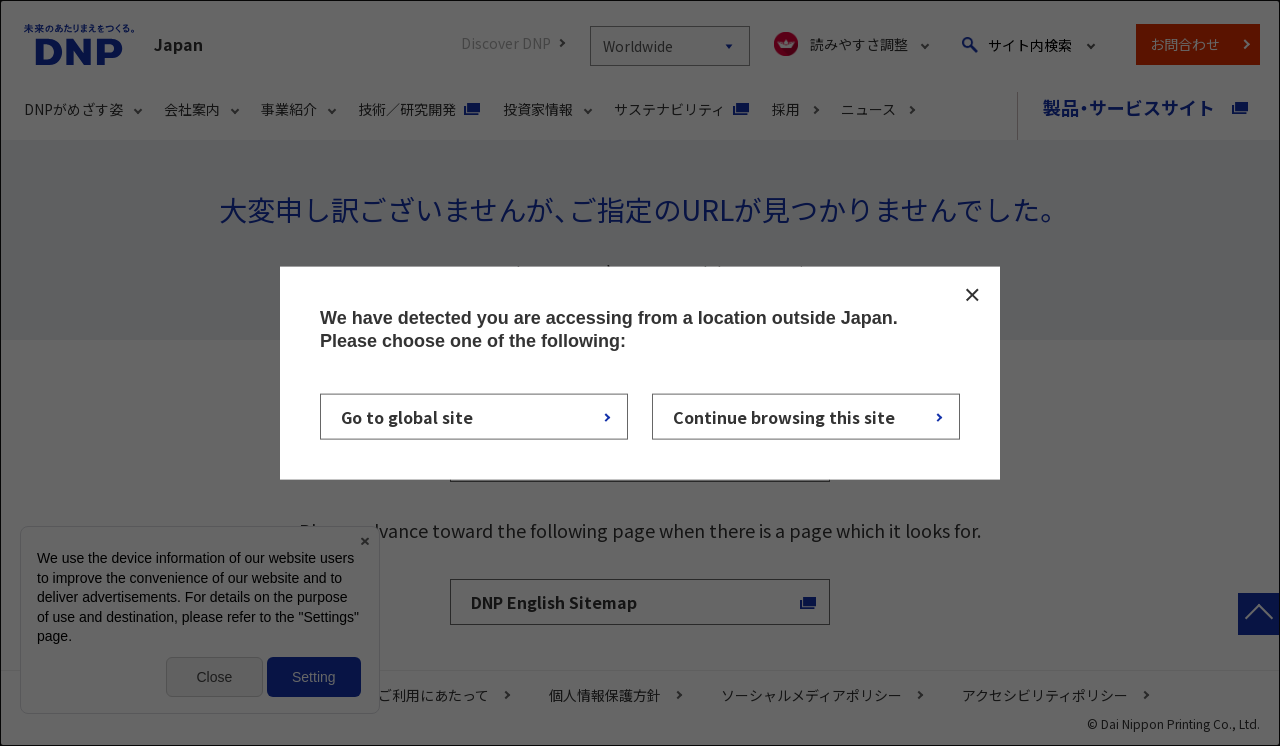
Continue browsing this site (784, 416)
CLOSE (972, 295)
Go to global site (407, 416)
